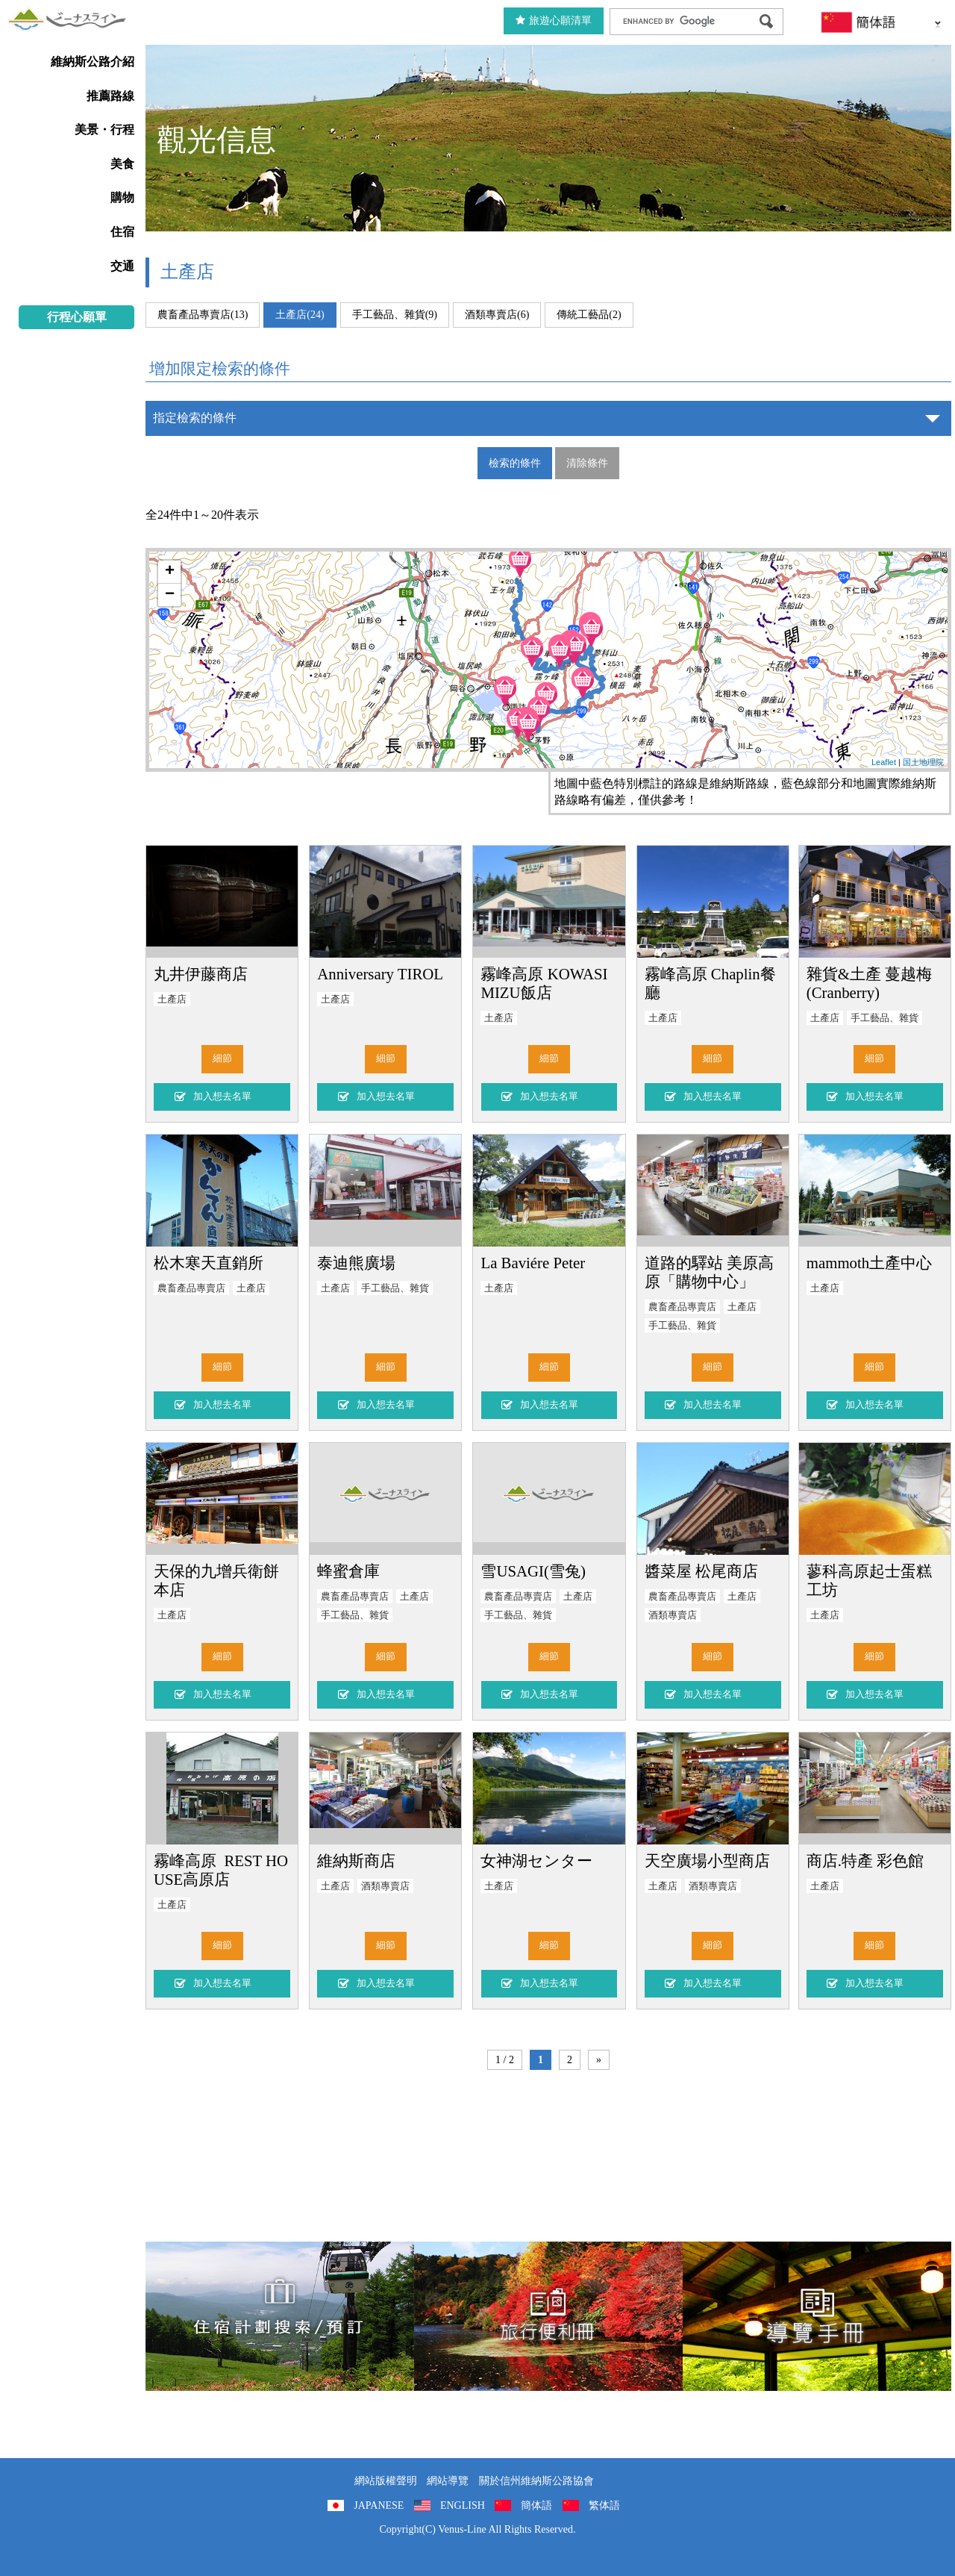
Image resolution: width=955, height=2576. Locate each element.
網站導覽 (448, 2480)
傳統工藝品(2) (589, 314)
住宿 (122, 231)
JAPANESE (379, 2505)
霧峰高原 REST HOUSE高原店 (221, 1870)
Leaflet (883, 762)
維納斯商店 (356, 1860)
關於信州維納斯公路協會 (536, 2480)
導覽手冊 (817, 2316)
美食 (122, 164)
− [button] (170, 595)
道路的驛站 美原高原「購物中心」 (709, 1272)
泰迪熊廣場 (356, 1262)
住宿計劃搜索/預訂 (279, 2316)
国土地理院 (923, 762)
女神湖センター (536, 1860)
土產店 (172, 999)
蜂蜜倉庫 (348, 1570)
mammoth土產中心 (869, 1262)
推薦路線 (110, 96)
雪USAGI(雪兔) (532, 1570)
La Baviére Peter (532, 1262)
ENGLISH (462, 2505)
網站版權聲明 (385, 2480)
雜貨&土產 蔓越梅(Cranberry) (869, 983)
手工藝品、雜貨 (884, 1018)
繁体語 (604, 2505)
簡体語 (536, 2505)
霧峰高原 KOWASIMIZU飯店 (543, 983)
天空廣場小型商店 (707, 1860)
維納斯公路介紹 (92, 61)
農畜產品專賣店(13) (202, 314)
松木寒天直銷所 (208, 1262)
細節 (222, 1058)
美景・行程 (104, 129)
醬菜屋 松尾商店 (701, 1570)
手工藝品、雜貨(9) (394, 314)
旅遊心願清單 (554, 20)
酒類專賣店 (672, 1615)
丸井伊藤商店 (201, 973)
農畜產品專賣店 (191, 1288)
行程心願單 (77, 317)
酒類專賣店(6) (497, 314)
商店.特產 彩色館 (865, 1860)
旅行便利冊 (548, 2316)
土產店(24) (299, 314)
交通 (122, 266)
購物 (122, 197)
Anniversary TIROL (380, 973)
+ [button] (170, 572)
